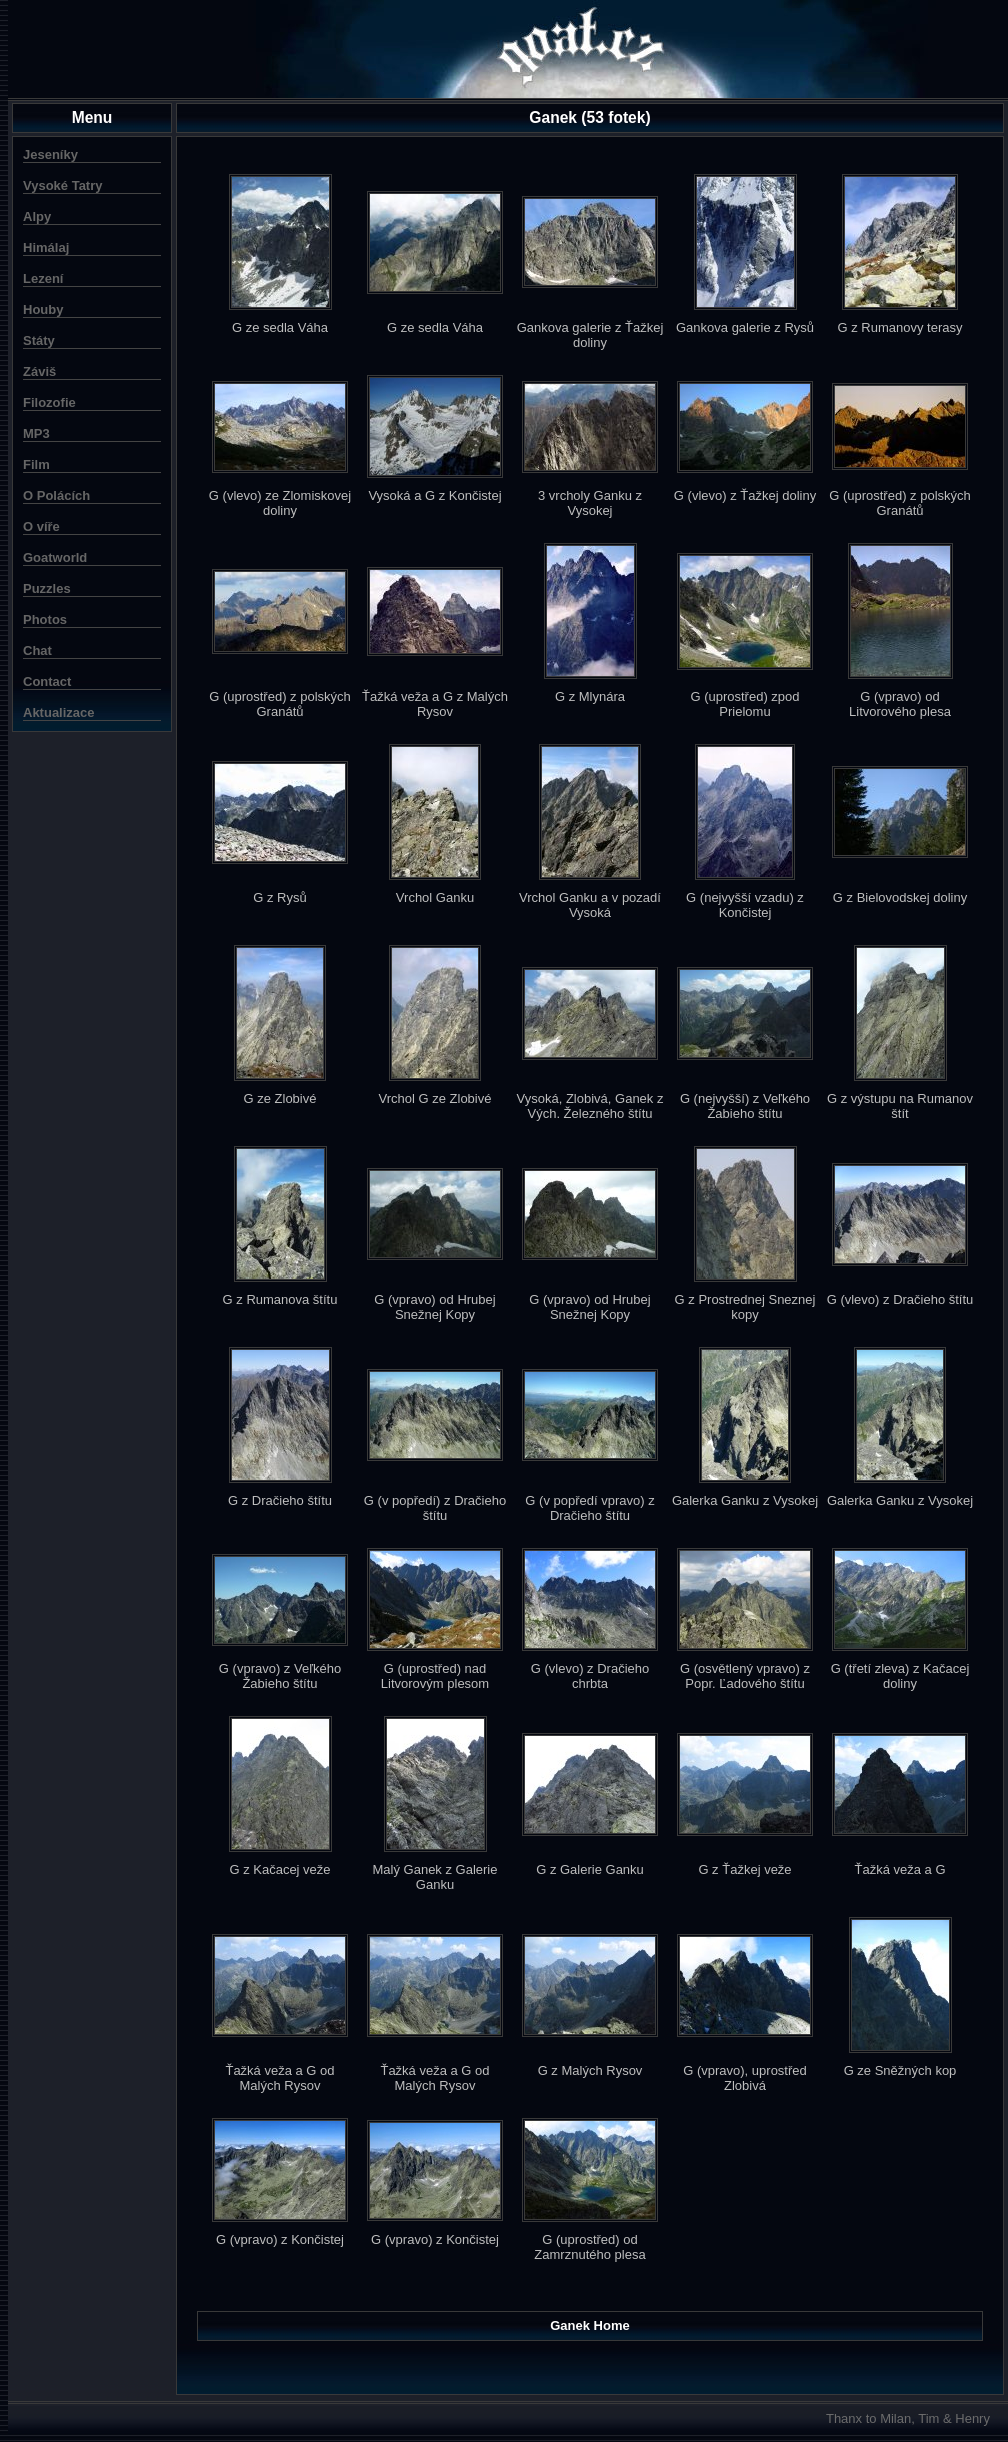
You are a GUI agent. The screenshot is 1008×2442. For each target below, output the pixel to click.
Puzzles (47, 588)
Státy (39, 340)
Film (36, 464)
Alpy (37, 216)
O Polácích (56, 495)
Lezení (43, 278)
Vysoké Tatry (63, 185)
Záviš (39, 371)
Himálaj (46, 247)
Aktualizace (59, 712)
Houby (43, 309)
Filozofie (49, 402)
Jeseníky (50, 154)
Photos (45, 619)
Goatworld (55, 557)
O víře (41, 526)
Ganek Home (589, 2325)
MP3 (36, 433)
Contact (47, 681)
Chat (37, 650)
